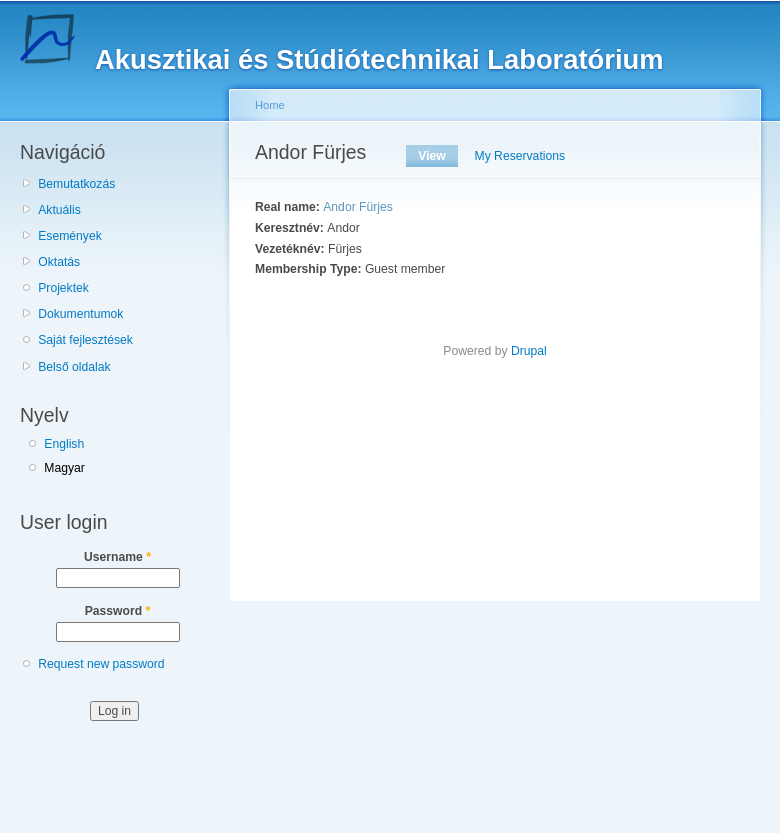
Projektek (63, 288)
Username (117, 557)
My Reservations (520, 156)
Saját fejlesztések (85, 340)
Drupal (529, 351)
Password (118, 611)
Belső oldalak (74, 367)
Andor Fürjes (358, 207)
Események (70, 236)
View (438, 156)
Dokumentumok (80, 314)
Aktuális (59, 210)
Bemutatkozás (76, 184)
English (64, 444)
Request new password (101, 664)
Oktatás (59, 262)
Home (270, 105)
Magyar (64, 468)
